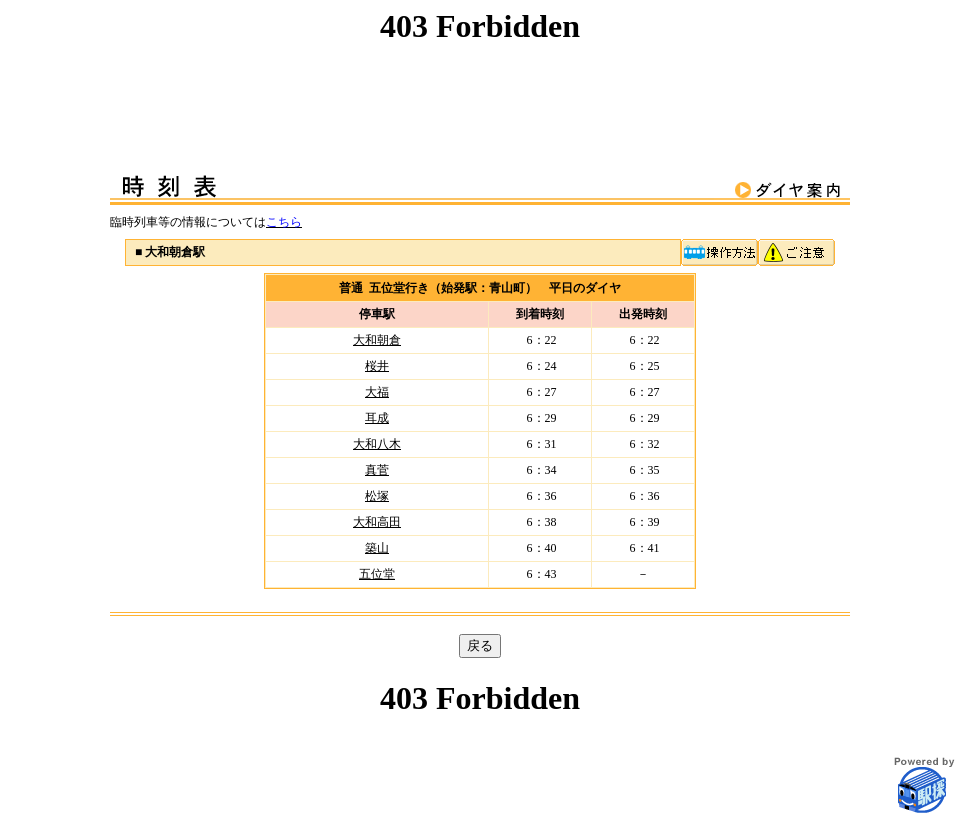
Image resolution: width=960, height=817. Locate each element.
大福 (377, 392)
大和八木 (377, 444)
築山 (377, 548)
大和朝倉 (377, 340)
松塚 (377, 496)
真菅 (377, 470)
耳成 (377, 418)
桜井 (377, 366)
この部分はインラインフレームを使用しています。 (480, 71)
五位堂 (377, 574)
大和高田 (377, 522)
